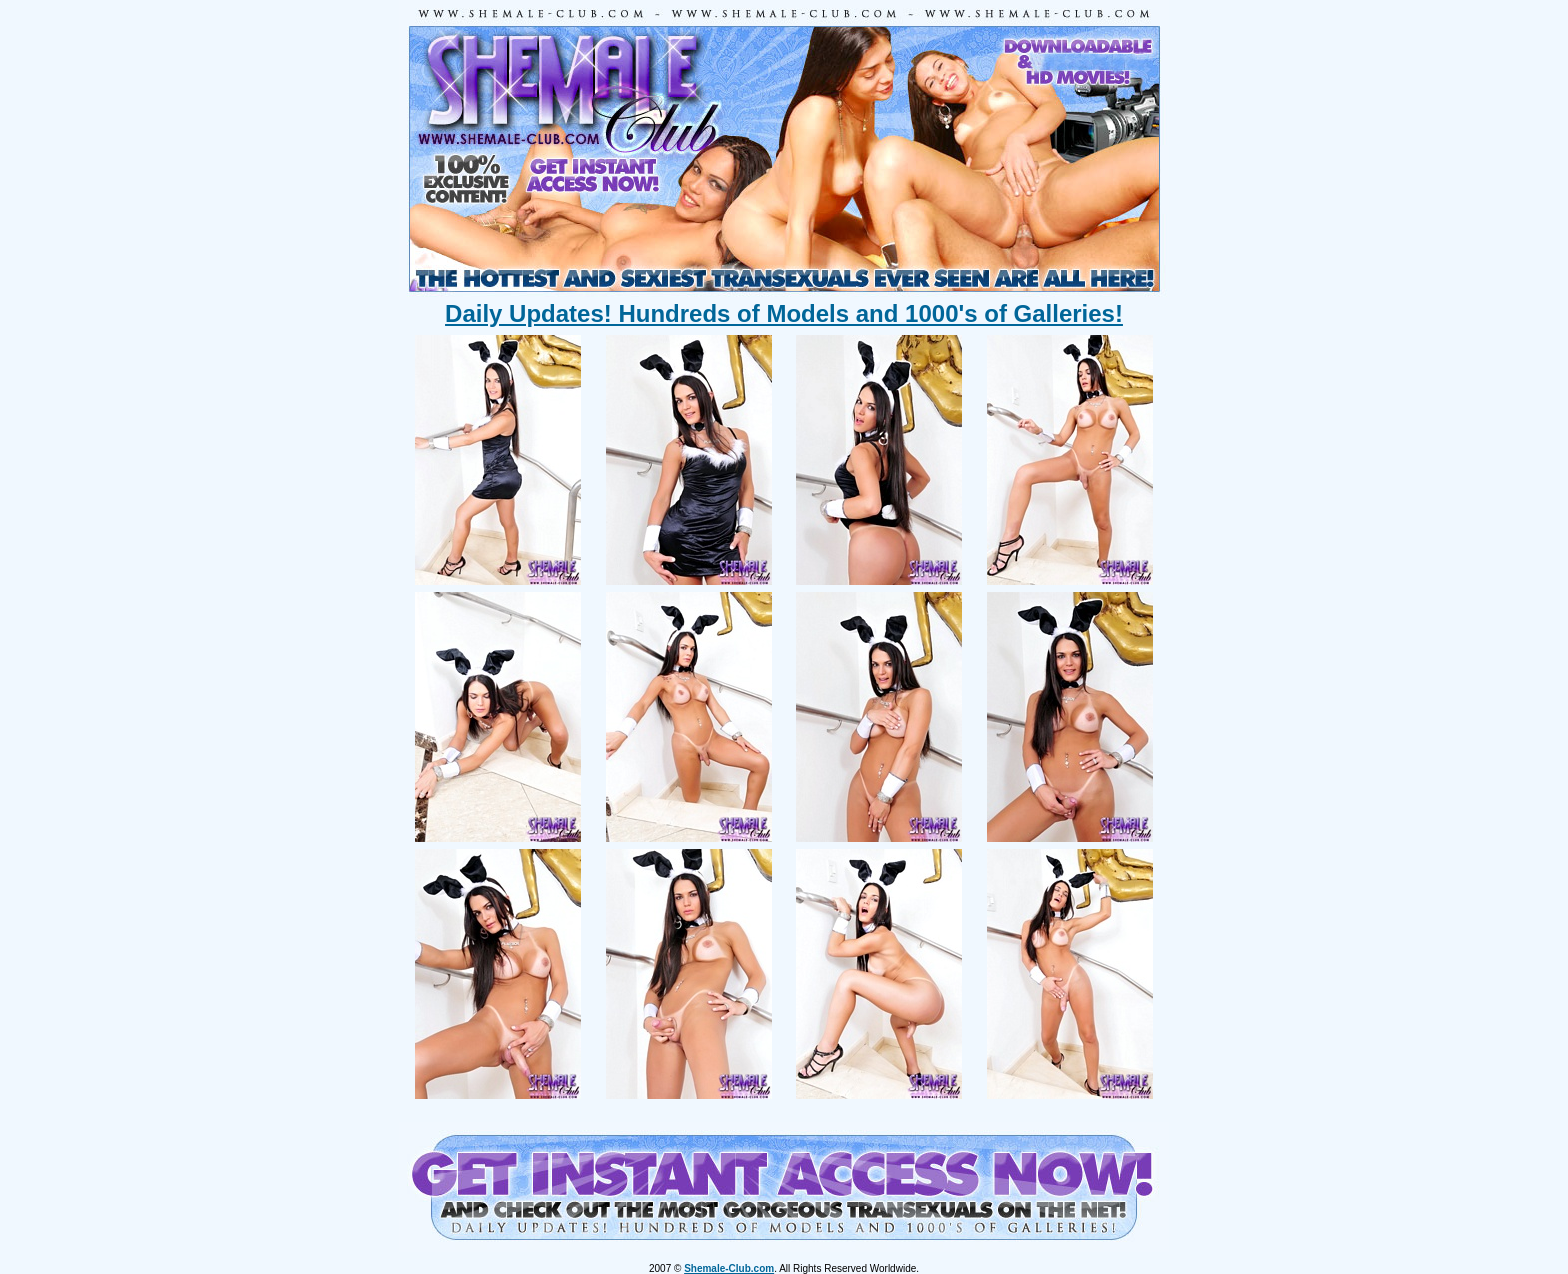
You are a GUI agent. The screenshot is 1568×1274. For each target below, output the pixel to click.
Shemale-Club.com (729, 1268)
